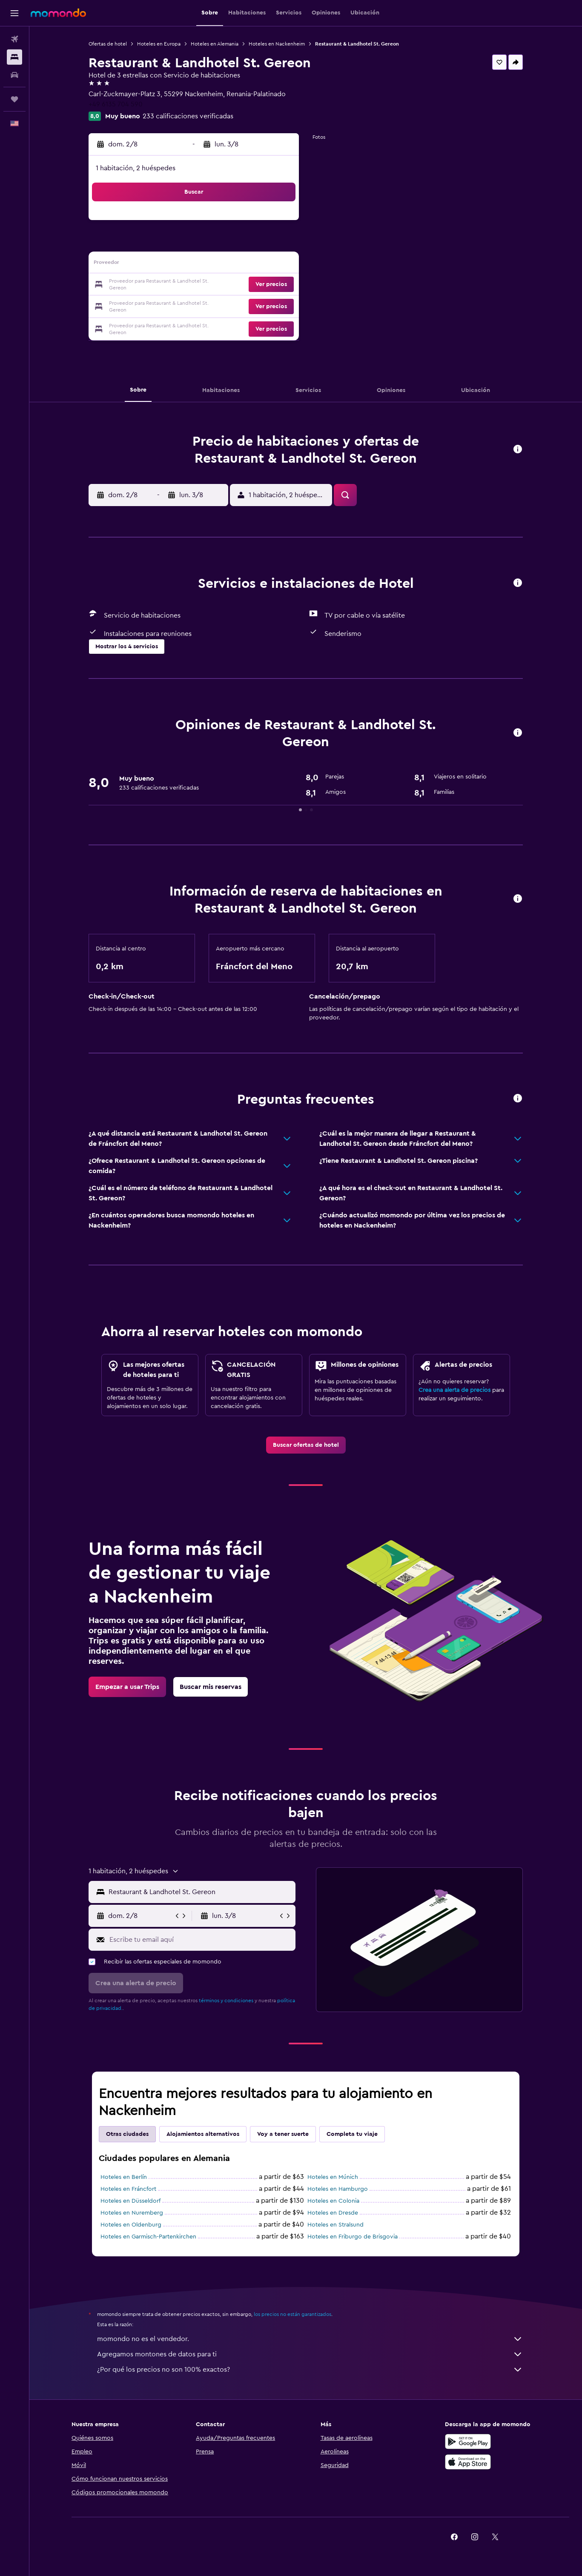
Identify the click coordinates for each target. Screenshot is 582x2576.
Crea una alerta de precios (454, 1390)
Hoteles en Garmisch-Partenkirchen (148, 2237)
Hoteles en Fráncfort (128, 2189)
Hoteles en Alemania (214, 43)
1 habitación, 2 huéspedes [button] (135, 168)
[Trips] (14, 99)
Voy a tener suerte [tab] (283, 2134)
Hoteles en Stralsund (335, 2225)
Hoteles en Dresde (332, 2213)
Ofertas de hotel (108, 43)
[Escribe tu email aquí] (200, 1940)
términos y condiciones (226, 2000)
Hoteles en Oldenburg (130, 2225)
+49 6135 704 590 (116, 104)
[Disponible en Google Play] (468, 2441)
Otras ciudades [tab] (127, 2134)
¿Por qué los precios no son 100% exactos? (310, 2369)
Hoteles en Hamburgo (337, 2189)
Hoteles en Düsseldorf (130, 2201)
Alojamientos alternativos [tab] (202, 2134)
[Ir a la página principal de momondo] (58, 13)
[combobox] (200, 1892)
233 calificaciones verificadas (188, 116)
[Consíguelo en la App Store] (468, 2462)
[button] (14, 13)
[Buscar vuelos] (14, 39)
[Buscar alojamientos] (14, 57)
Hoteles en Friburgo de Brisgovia (352, 2237)
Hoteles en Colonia (333, 2201)
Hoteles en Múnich (332, 2177)
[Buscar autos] (14, 74)
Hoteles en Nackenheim (277, 43)
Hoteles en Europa (159, 43)
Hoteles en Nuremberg (131, 2213)
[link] (306, 1445)
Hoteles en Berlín (123, 2177)
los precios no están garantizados (292, 2314)
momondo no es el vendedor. (310, 2339)
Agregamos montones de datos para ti (310, 2354)
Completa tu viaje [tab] (352, 2134)
